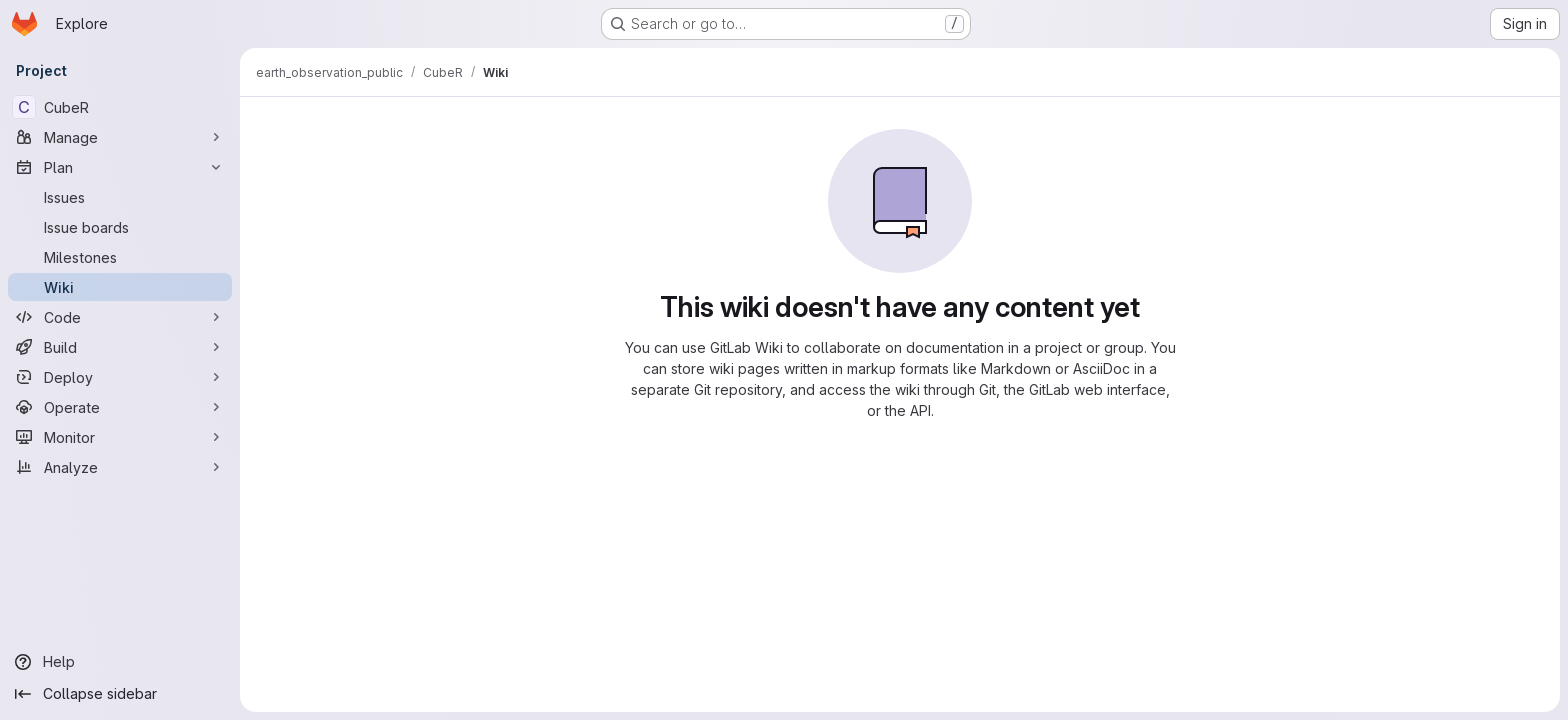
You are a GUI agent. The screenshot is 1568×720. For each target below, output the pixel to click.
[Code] (120, 317)
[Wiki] (120, 287)
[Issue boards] (120, 227)
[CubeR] (120, 107)
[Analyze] (120, 467)
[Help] (120, 662)
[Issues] (120, 197)
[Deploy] (120, 377)
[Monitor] (120, 437)
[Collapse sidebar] (120, 694)
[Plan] (120, 167)
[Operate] (120, 407)
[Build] (120, 347)
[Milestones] (120, 257)
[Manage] (120, 137)
